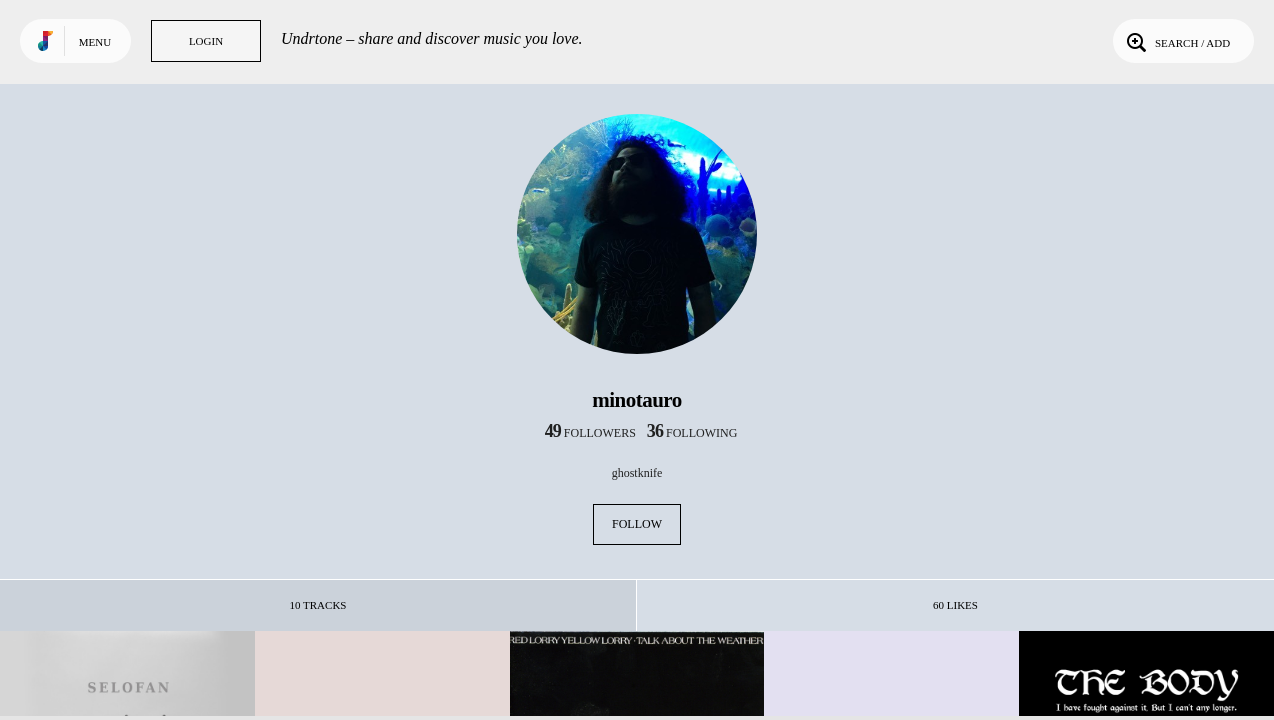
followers (590, 433)
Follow (637, 524)
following (692, 433)
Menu (95, 42)
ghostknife (637, 473)
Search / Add (1176, 41)
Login (206, 41)
